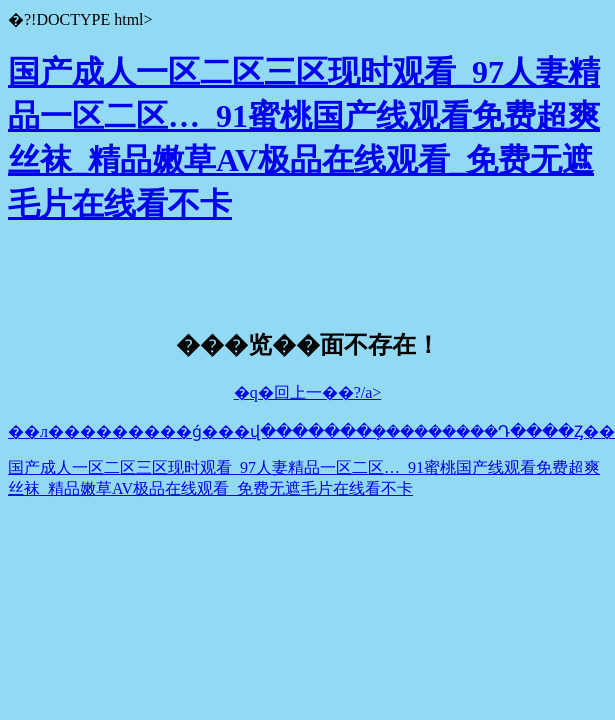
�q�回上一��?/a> (308, 392)
